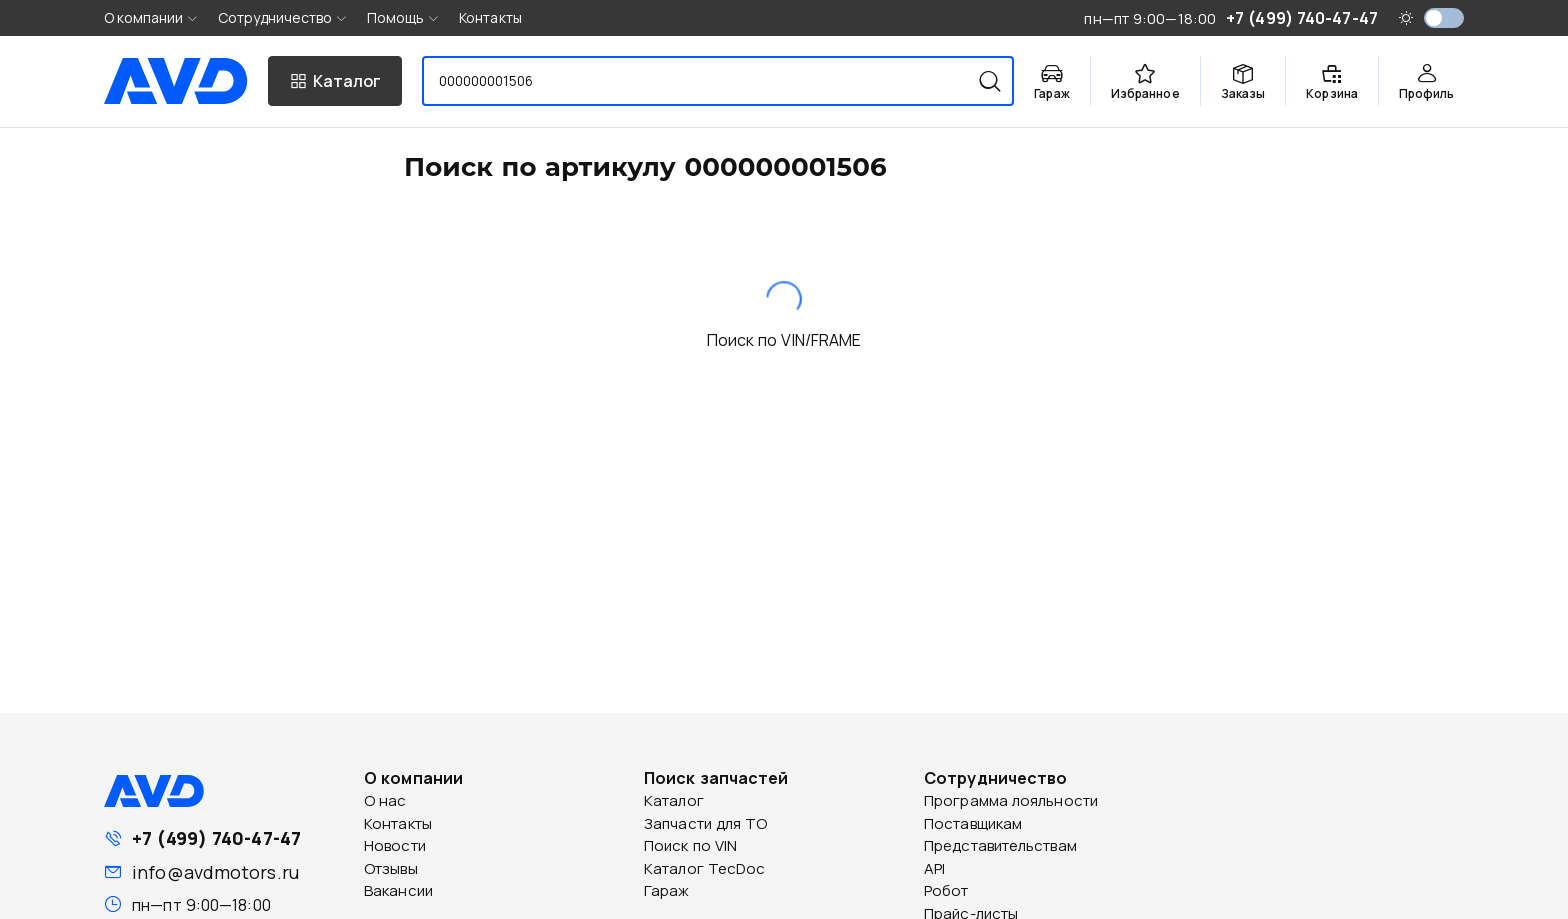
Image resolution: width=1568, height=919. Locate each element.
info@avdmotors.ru (215, 872)
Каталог (674, 800)
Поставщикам (973, 823)
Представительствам (1000, 845)
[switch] (1444, 18)
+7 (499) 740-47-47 (216, 838)
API (934, 868)
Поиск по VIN (690, 845)
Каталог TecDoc (704, 868)
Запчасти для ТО (706, 823)
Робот (946, 890)
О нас (385, 800)
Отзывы (391, 868)
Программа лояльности (1011, 800)
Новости (395, 845)
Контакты (490, 17)
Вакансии (398, 890)
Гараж (667, 890)
